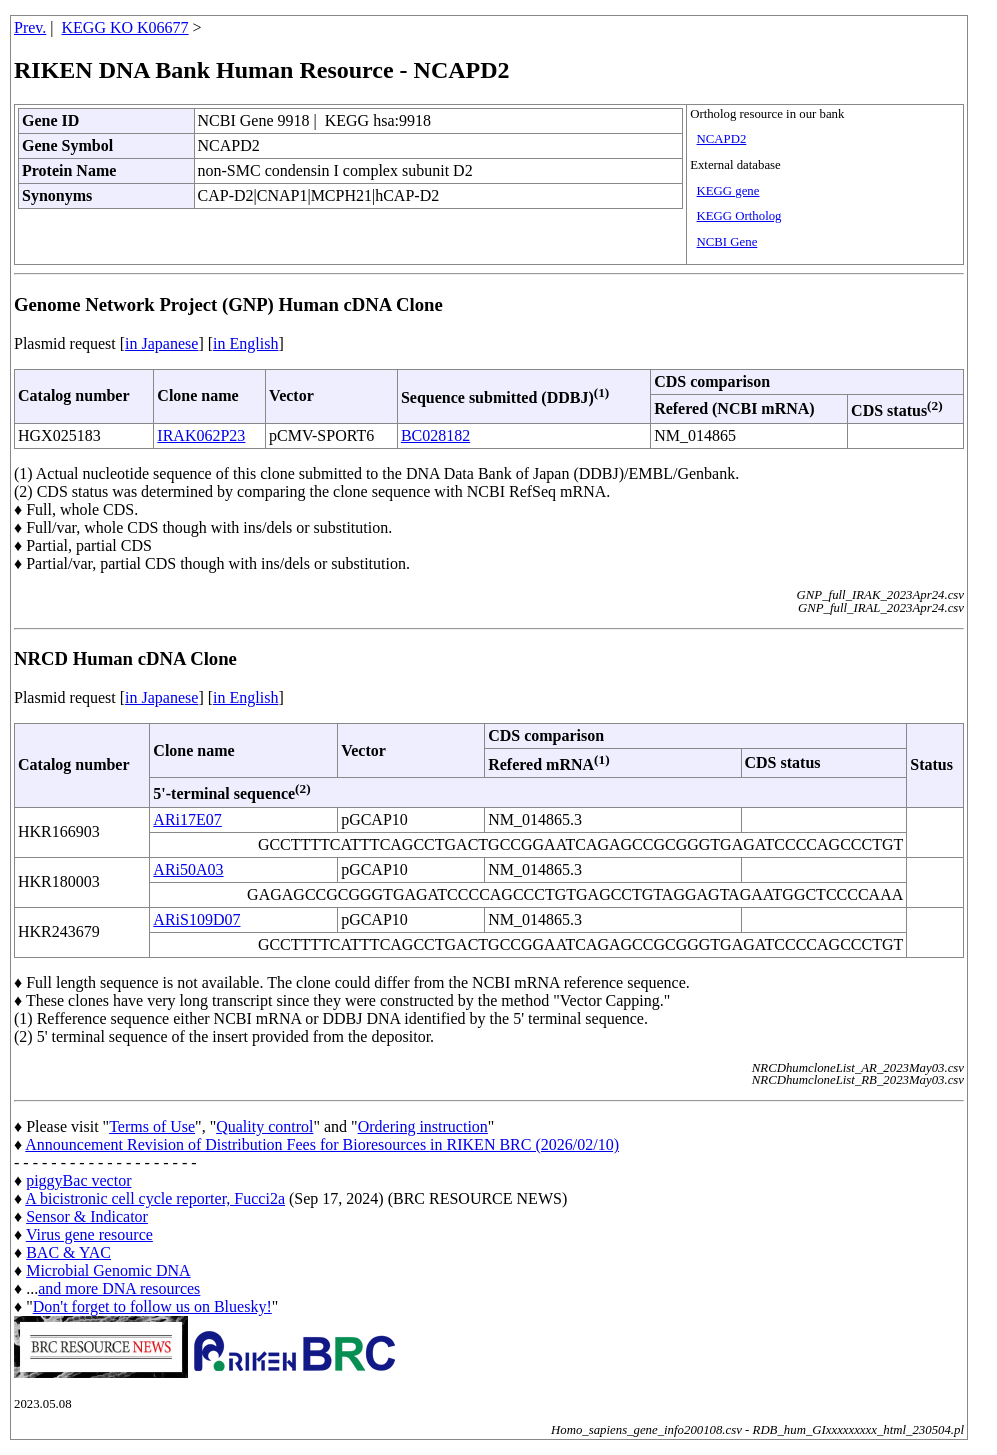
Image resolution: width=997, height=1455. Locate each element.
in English (245, 343)
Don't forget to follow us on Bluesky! (152, 1306)
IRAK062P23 (201, 435)
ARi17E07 (187, 819)
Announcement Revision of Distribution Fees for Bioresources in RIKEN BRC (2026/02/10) (322, 1144)
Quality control (264, 1126)
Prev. (30, 27)
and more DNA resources (119, 1288)
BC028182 (435, 435)
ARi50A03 (188, 869)
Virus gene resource (89, 1234)
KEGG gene (728, 191)
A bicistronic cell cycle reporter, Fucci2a (155, 1198)
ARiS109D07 (196, 919)
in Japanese (161, 343)
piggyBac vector (78, 1180)
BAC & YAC (68, 1252)
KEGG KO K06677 (125, 27)
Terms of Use (152, 1126)
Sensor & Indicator (87, 1216)
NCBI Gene (727, 242)
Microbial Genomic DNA (108, 1270)
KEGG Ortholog (739, 216)
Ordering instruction (423, 1126)
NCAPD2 (722, 139)
